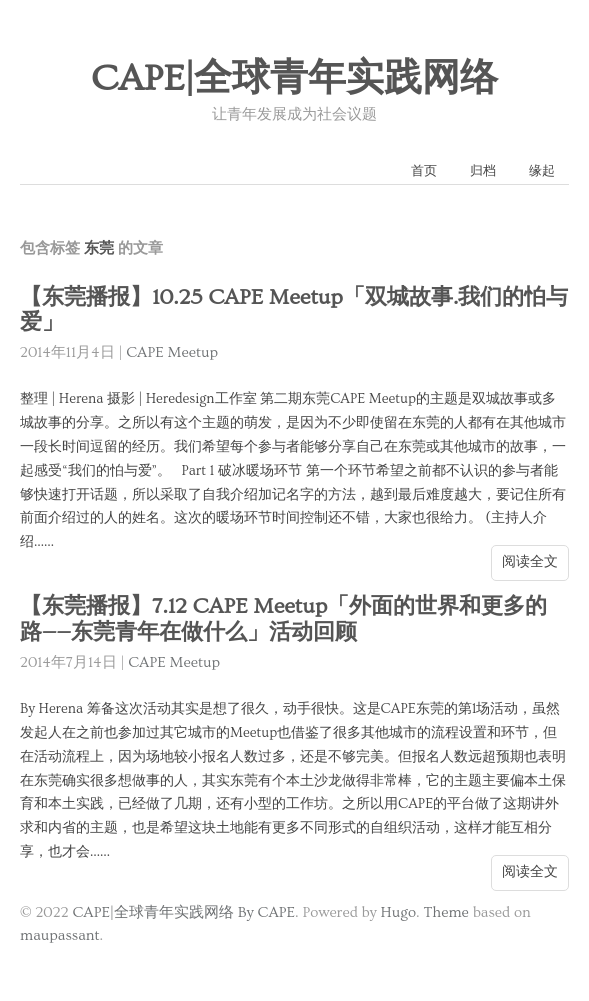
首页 (424, 171)
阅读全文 (530, 562)
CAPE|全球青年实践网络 (295, 79)
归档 (483, 171)
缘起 (542, 171)
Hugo (398, 912)
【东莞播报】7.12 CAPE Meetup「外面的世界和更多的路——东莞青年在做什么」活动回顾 (283, 619)
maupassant (60, 935)
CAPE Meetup (172, 352)
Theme (445, 912)
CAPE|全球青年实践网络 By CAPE (183, 912)
